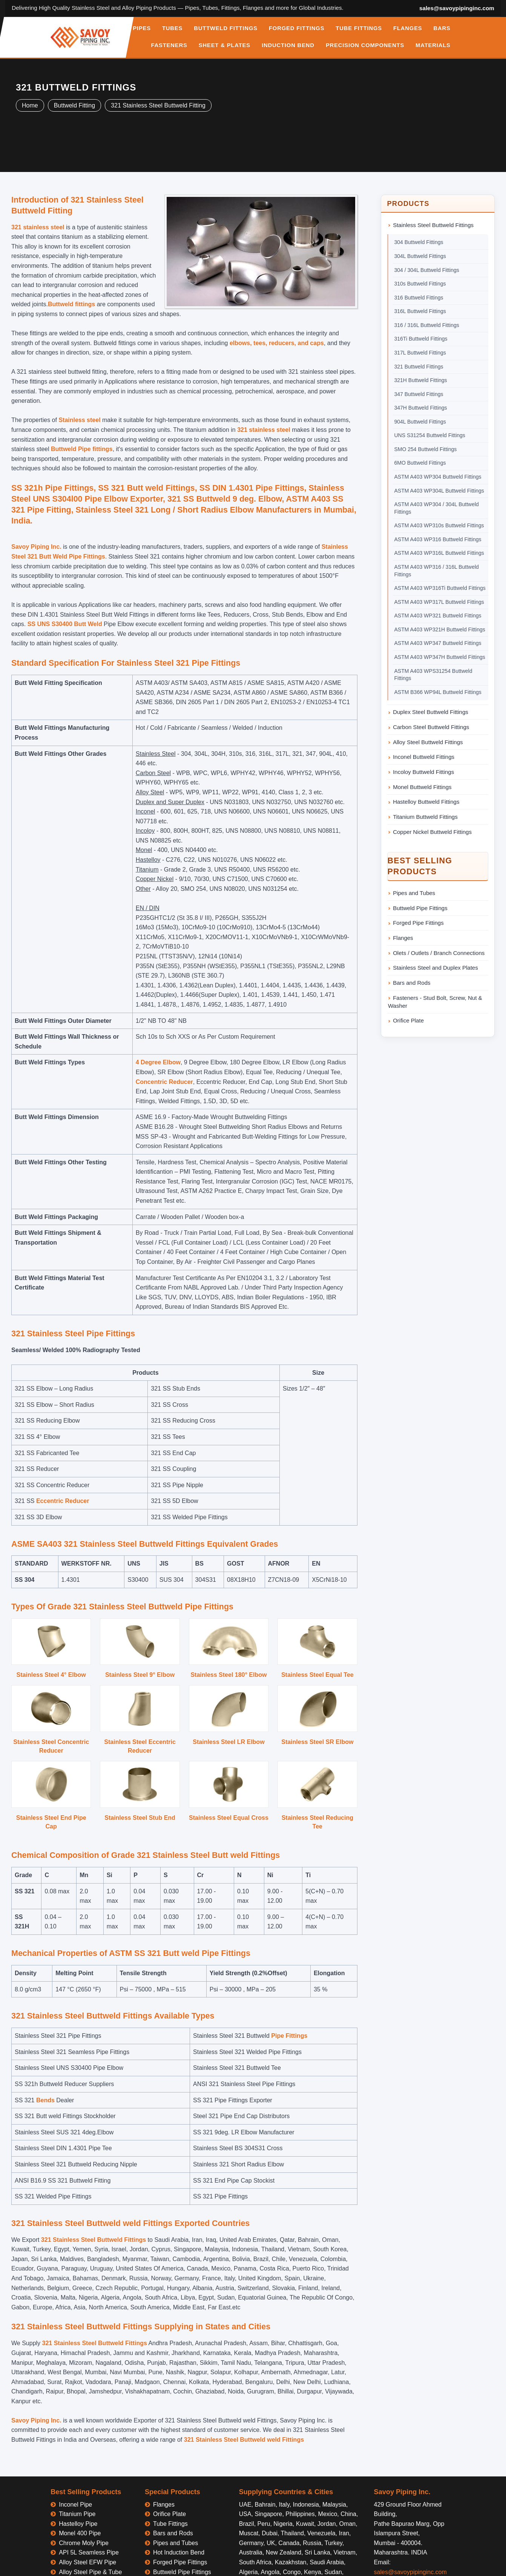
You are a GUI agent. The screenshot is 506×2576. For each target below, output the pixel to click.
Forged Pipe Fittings (418, 923)
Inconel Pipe (75, 2504)
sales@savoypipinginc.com (456, 8)
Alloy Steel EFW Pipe (87, 2562)
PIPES (142, 28)
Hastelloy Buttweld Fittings (426, 801)
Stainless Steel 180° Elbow (228, 1675)
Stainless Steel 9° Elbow (140, 1675)
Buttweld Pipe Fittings (420, 908)
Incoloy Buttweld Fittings (423, 772)
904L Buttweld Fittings (420, 422)
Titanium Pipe (77, 2514)
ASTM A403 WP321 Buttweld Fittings (437, 616)
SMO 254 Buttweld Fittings (425, 449)
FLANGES (407, 28)
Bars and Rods (411, 982)
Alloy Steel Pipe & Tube (90, 2572)
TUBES (172, 28)
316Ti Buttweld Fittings (421, 339)
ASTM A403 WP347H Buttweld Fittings (439, 657)
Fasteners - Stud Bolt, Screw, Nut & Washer (435, 1002)
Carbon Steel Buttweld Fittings (431, 727)
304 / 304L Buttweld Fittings (426, 270)
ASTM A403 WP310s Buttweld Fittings (439, 525)
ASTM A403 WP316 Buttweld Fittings (437, 539)
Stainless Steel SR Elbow (317, 1742)
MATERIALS (433, 45)
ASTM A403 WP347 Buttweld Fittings (437, 643)
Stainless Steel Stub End (139, 1818)
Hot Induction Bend (178, 2552)
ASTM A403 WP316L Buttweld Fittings (439, 553)
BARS (442, 28)
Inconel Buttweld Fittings (423, 757)
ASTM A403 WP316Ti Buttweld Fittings (440, 588)
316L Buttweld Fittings (420, 311)
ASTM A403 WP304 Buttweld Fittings (437, 477)
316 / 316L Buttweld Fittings (426, 325)
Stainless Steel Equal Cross (228, 1818)
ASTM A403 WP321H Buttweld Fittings (439, 629)
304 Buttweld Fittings (418, 242)
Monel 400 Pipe (80, 2533)
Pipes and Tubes (414, 893)
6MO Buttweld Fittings (420, 463)
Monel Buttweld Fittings (422, 787)
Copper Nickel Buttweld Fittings (432, 832)
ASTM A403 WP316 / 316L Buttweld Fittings (436, 570)
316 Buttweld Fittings (418, 298)
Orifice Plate (408, 1020)
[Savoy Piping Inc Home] (80, 37)
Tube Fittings (170, 2524)
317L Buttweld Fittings (420, 353)
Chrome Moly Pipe (84, 2543)
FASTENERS (169, 45)
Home (30, 105)
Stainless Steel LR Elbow (228, 1742)
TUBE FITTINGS (359, 28)
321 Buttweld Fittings (418, 367)
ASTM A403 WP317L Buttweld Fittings (439, 602)
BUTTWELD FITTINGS (226, 28)
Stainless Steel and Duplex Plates (435, 967)
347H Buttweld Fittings (420, 408)
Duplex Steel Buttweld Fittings (430, 712)
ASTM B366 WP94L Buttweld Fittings (437, 692)
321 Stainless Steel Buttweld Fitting (158, 105)
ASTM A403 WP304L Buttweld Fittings (439, 491)
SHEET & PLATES (224, 45)
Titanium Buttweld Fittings (425, 817)
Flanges (403, 938)
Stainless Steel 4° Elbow (51, 1675)
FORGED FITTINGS (296, 28)
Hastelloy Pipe (78, 2524)
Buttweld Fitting (74, 105)
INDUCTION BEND (288, 45)
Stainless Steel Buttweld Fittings (433, 225)
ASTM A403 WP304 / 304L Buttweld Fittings (436, 508)
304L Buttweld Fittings (420, 256)
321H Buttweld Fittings (420, 380)
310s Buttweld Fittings (420, 284)
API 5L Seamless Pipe (89, 2552)
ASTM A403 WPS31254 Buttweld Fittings (433, 675)
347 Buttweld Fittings (418, 394)
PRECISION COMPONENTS (365, 45)
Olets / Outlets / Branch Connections (439, 953)
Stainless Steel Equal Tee (317, 1675)
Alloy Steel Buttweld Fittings (428, 742)
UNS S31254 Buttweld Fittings (429, 435)
